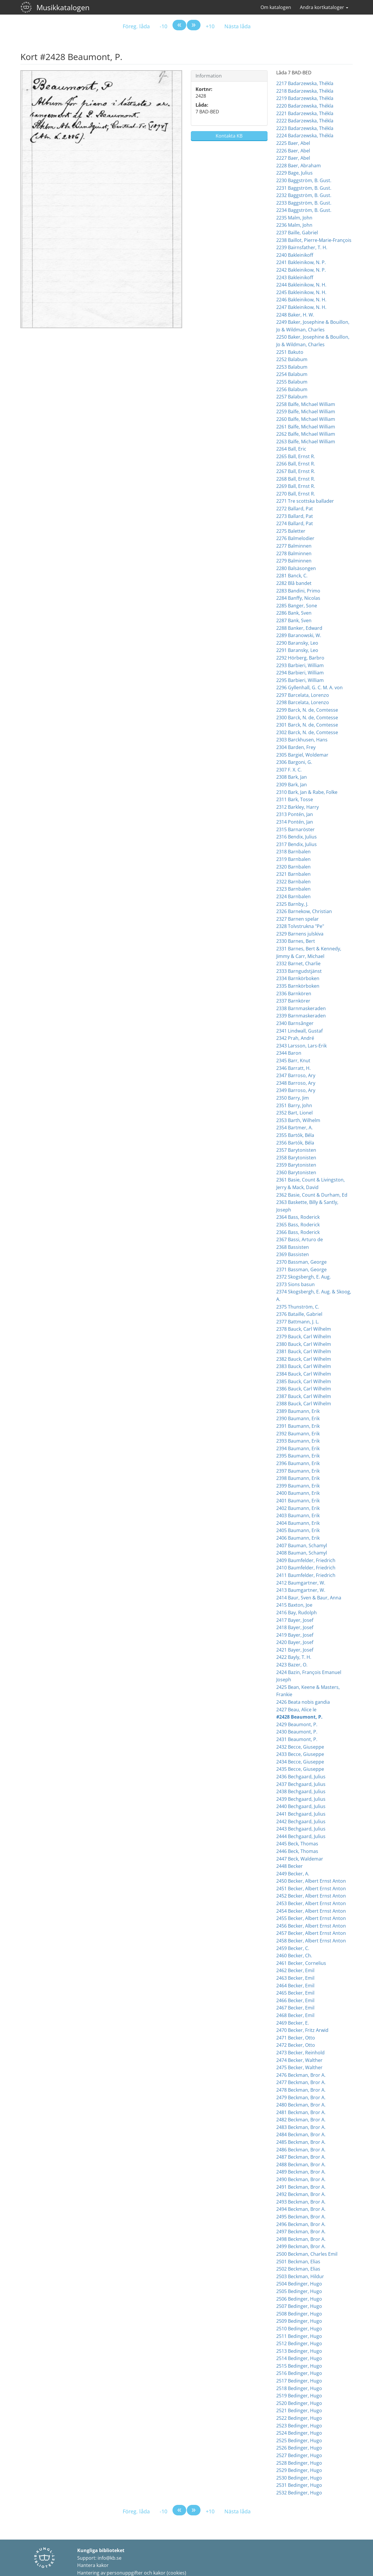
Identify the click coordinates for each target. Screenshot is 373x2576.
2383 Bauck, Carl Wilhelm (303, 1366)
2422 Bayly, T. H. (293, 1657)
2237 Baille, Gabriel (297, 232)
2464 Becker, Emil (295, 1985)
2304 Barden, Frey (296, 747)
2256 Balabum (291, 389)
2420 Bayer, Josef (294, 1642)
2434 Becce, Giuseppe (300, 1762)
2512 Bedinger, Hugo (299, 2343)
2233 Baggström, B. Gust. (303, 203)
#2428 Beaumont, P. (299, 1717)
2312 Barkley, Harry (297, 807)
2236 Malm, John (294, 225)
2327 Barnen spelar (297, 919)
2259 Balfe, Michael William (305, 411)
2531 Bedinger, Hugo (299, 2485)
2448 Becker (289, 1866)
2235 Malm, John (294, 217)
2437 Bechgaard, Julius (301, 1784)
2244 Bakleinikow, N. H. (301, 285)
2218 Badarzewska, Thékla (304, 91)
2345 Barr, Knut (293, 1060)
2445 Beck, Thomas (297, 1843)
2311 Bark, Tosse (294, 799)
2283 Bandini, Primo (298, 591)
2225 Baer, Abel (293, 143)
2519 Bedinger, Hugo (299, 2395)
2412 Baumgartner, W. (300, 1583)
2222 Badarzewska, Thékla (304, 120)
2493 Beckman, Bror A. (301, 2202)
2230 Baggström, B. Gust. (303, 180)
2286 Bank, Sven (294, 613)
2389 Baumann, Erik (298, 1411)
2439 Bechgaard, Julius (301, 1799)
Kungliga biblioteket (100, 2550)
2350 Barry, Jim (292, 1098)
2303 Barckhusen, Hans (302, 739)
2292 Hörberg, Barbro (300, 658)
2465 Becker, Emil (295, 1993)
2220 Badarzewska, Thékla (304, 106)
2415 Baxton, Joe (294, 1605)
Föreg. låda (136, 26)
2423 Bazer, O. (291, 1664)
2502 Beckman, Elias (298, 2269)
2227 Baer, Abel (293, 158)
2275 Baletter (290, 531)
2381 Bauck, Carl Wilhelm (303, 1351)
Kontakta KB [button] (229, 136)
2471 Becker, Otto (295, 2038)
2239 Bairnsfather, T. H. (301, 247)
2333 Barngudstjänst (299, 971)
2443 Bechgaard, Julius (301, 1829)
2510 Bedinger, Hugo (299, 2328)
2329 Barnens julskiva (299, 934)
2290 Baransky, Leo (297, 643)
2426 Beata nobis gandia (303, 1702)
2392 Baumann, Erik (298, 1433)
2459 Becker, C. (292, 1948)
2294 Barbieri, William (300, 672)
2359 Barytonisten (296, 1165)
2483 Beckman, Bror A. (301, 2127)
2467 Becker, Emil (295, 2007)
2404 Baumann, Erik (298, 1523)
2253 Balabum (291, 367)
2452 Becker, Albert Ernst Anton (311, 1896)
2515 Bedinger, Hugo (299, 2366)
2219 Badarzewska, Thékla (304, 98)
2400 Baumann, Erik (298, 1493)
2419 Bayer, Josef (294, 1635)
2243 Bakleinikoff (294, 277)
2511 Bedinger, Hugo (299, 2336)
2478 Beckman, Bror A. (301, 2090)
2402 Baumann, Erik (298, 1508)
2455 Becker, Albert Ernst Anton (311, 1918)
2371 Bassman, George (301, 1269)
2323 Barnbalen (293, 889)
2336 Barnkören (293, 993)
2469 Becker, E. (292, 2023)
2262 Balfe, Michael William (305, 434)
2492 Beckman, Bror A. (301, 2194)
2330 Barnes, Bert (295, 941)
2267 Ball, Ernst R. (295, 471)
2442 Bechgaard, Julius (301, 1821)
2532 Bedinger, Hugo (299, 2492)
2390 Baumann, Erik (298, 1418)
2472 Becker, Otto (295, 2045)
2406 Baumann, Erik (298, 1538)
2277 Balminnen (294, 546)
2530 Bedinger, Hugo (299, 2478)
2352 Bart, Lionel (294, 1112)
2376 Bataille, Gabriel (299, 1314)
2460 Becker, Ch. (294, 1955)
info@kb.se (110, 2558)
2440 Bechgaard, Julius (301, 1806)
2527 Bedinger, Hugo (299, 2455)
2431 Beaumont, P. (296, 1739)
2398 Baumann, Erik (298, 1478)
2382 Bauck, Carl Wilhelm (303, 1359)
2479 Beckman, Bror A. (301, 2097)
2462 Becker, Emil (295, 1970)
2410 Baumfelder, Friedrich (305, 1567)
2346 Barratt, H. (293, 1068)
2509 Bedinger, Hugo (299, 2321)
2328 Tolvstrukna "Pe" (300, 926)
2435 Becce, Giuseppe (300, 1769)
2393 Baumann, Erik (298, 1441)
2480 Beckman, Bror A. (301, 2105)
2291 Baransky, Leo (297, 650)
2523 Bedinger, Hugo (299, 2425)
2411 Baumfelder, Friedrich (305, 1575)
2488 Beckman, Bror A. (301, 2164)
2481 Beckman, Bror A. (301, 2112)
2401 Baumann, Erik (298, 1500)
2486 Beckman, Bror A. (301, 2149)
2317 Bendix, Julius (296, 844)
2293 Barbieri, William (300, 665)
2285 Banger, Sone (296, 605)
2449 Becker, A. (292, 1873)
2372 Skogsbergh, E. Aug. (303, 1277)
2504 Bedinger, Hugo (299, 2283)
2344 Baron (288, 1053)
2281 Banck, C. (291, 575)
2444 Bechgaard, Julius (301, 1836)
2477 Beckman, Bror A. (301, 2082)
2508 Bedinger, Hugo (299, 2314)
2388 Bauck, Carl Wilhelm (303, 1403)
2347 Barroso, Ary (295, 1075)
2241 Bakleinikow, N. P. (301, 262)
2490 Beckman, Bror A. (301, 2179)
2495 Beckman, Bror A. (301, 2216)
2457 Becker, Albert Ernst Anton (311, 1933)
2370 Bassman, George (301, 1262)
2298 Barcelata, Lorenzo (302, 702)
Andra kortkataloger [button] (324, 7)
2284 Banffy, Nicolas (298, 598)
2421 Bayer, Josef (294, 1650)
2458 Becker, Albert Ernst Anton (311, 1940)
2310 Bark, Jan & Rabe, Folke (306, 792)
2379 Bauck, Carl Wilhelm (303, 1336)
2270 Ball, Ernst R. (295, 493)
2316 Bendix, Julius (296, 837)
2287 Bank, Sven (294, 620)
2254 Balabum (291, 374)
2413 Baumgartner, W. (300, 1590)
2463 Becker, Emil (295, 1978)
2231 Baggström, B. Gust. (303, 188)
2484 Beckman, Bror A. (301, 2134)
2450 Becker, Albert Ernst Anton (311, 1881)
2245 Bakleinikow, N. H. (301, 292)
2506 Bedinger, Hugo (299, 2299)
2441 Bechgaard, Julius (301, 1814)
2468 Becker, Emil (295, 2015)
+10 (210, 26)
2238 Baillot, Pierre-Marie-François (313, 240)
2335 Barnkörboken (297, 986)
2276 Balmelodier (295, 538)
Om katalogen (276, 7)
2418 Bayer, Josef (294, 1627)
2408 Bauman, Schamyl (301, 1553)
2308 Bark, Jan (291, 777)
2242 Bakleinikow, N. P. (301, 270)
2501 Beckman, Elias (298, 2261)
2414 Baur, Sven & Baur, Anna (308, 1597)
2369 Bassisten (292, 1254)
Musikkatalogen (62, 7)
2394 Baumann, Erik (298, 1448)
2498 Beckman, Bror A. (301, 2239)
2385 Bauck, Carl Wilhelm (303, 1381)
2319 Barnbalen (293, 859)
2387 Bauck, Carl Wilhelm (303, 1396)
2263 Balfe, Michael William (305, 441)
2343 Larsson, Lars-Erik (301, 1045)
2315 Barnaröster (295, 829)
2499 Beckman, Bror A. (301, 2246)
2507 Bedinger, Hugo (299, 2306)
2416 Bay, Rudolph (296, 1612)
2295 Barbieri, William (300, 680)
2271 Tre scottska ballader (305, 501)
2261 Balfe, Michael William (305, 426)
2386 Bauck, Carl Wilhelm (303, 1388)
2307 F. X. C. (289, 769)
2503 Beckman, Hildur (300, 2276)
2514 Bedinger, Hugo (299, 2358)
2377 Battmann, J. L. (297, 1321)
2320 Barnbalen (293, 867)
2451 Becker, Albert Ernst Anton (311, 1888)
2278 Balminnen (294, 553)
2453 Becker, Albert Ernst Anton (311, 1903)
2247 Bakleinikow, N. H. (301, 307)
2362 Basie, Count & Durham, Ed (311, 1195)
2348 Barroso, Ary (295, 1083)
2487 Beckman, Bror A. (301, 2157)
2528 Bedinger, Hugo (299, 2463)
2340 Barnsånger (295, 1023)
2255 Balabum (291, 382)
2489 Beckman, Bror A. (301, 2172)
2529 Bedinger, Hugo (299, 2470)
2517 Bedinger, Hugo (299, 2381)
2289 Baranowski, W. (298, 635)
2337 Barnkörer (293, 1001)
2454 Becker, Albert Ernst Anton (311, 1911)
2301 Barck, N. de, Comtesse (307, 725)
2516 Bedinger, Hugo (299, 2373)
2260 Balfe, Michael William (305, 419)
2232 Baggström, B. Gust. (303, 195)
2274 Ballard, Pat (294, 523)
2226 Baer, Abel (293, 150)
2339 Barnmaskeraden (301, 1015)
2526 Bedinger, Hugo (299, 2448)
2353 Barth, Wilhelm (298, 1120)
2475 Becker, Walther (299, 2067)
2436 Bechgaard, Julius (301, 1776)
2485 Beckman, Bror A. (301, 2142)
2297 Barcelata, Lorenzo (302, 695)
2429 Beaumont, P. (296, 1724)
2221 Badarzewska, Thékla (304, 113)
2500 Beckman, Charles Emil (306, 2254)
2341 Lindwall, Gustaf (299, 1031)
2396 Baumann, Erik (298, 1463)
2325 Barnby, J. (292, 904)
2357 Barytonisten (296, 1150)
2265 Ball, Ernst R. (295, 456)
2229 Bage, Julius (294, 173)
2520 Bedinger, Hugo (299, 2403)
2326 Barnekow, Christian (304, 911)
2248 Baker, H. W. (295, 315)
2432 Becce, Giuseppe (300, 1747)
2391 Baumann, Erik (298, 1426)
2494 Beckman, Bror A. (301, 2209)
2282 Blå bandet (294, 583)
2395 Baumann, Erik (298, 1456)
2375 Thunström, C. (297, 1307)
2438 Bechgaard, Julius (301, 1791)
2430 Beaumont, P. (296, 1732)
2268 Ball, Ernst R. (295, 479)
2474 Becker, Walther (299, 2060)
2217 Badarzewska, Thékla (304, 83)
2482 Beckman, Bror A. (301, 2119)
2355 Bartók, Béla (295, 1135)
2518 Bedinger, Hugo (299, 2388)
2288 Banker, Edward (299, 628)
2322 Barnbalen (293, 881)
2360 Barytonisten (296, 1172)
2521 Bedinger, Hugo (299, 2410)
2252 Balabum (291, 359)
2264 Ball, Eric (291, 449)
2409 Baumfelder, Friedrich (305, 1560)
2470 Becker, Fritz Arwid (302, 2030)
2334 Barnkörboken (297, 978)
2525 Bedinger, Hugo (299, 2440)
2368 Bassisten (292, 1247)
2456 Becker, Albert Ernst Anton (311, 1926)
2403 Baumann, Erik (298, 1515)
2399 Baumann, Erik (298, 1486)
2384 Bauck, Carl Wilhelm (303, 1374)
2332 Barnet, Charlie (298, 963)
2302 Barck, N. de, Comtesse (307, 732)
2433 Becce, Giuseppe (300, 1754)
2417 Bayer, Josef (294, 1620)
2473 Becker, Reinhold (300, 2052)
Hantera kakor (93, 2565)
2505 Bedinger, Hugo (299, 2291)
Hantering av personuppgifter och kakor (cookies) (131, 2573)
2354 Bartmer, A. (294, 1127)
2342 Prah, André (295, 1038)
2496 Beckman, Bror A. (301, 2224)
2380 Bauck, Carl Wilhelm (303, 1344)
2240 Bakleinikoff (294, 255)
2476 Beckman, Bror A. (301, 2075)
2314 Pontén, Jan (294, 822)
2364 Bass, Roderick (298, 1217)
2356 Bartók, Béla (295, 1143)
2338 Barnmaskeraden (301, 1008)
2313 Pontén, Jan (294, 814)
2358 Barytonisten (296, 1157)
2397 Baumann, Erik (298, 1471)
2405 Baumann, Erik (298, 1530)
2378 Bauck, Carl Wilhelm (303, 1329)
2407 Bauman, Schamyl (301, 1545)
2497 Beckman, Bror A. (301, 2231)
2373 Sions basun (295, 1284)
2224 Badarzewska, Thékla (304, 135)
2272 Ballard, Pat (294, 508)
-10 (163, 26)
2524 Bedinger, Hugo (299, 2433)
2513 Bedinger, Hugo (299, 2351)
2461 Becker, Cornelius (301, 1963)
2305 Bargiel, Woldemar (302, 755)
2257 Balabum (291, 396)
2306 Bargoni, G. (294, 762)
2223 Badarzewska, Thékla (304, 128)
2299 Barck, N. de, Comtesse (307, 710)
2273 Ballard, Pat (294, 516)
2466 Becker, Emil (295, 2000)
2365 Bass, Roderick (298, 1224)
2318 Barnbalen (293, 851)
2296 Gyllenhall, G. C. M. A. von (309, 687)
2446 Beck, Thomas (297, 1851)
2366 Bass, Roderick (298, 1232)
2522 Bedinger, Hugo (299, 2418)
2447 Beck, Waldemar (299, 1859)
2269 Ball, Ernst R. (295, 486)
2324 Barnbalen (293, 896)
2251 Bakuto (289, 352)
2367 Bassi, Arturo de (299, 1239)
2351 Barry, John (294, 1105)
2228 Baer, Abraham (298, 165)
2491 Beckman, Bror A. (301, 2187)
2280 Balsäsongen (296, 568)
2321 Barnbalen (293, 874)
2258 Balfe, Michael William (305, 404)
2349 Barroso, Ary (295, 1090)
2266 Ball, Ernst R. (295, 463)
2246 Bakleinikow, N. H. (301, 299)
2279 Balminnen (294, 561)
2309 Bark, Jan (291, 784)
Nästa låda (237, 26)
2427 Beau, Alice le (296, 1709)
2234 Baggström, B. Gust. (303, 210)
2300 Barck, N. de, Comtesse (307, 717)
